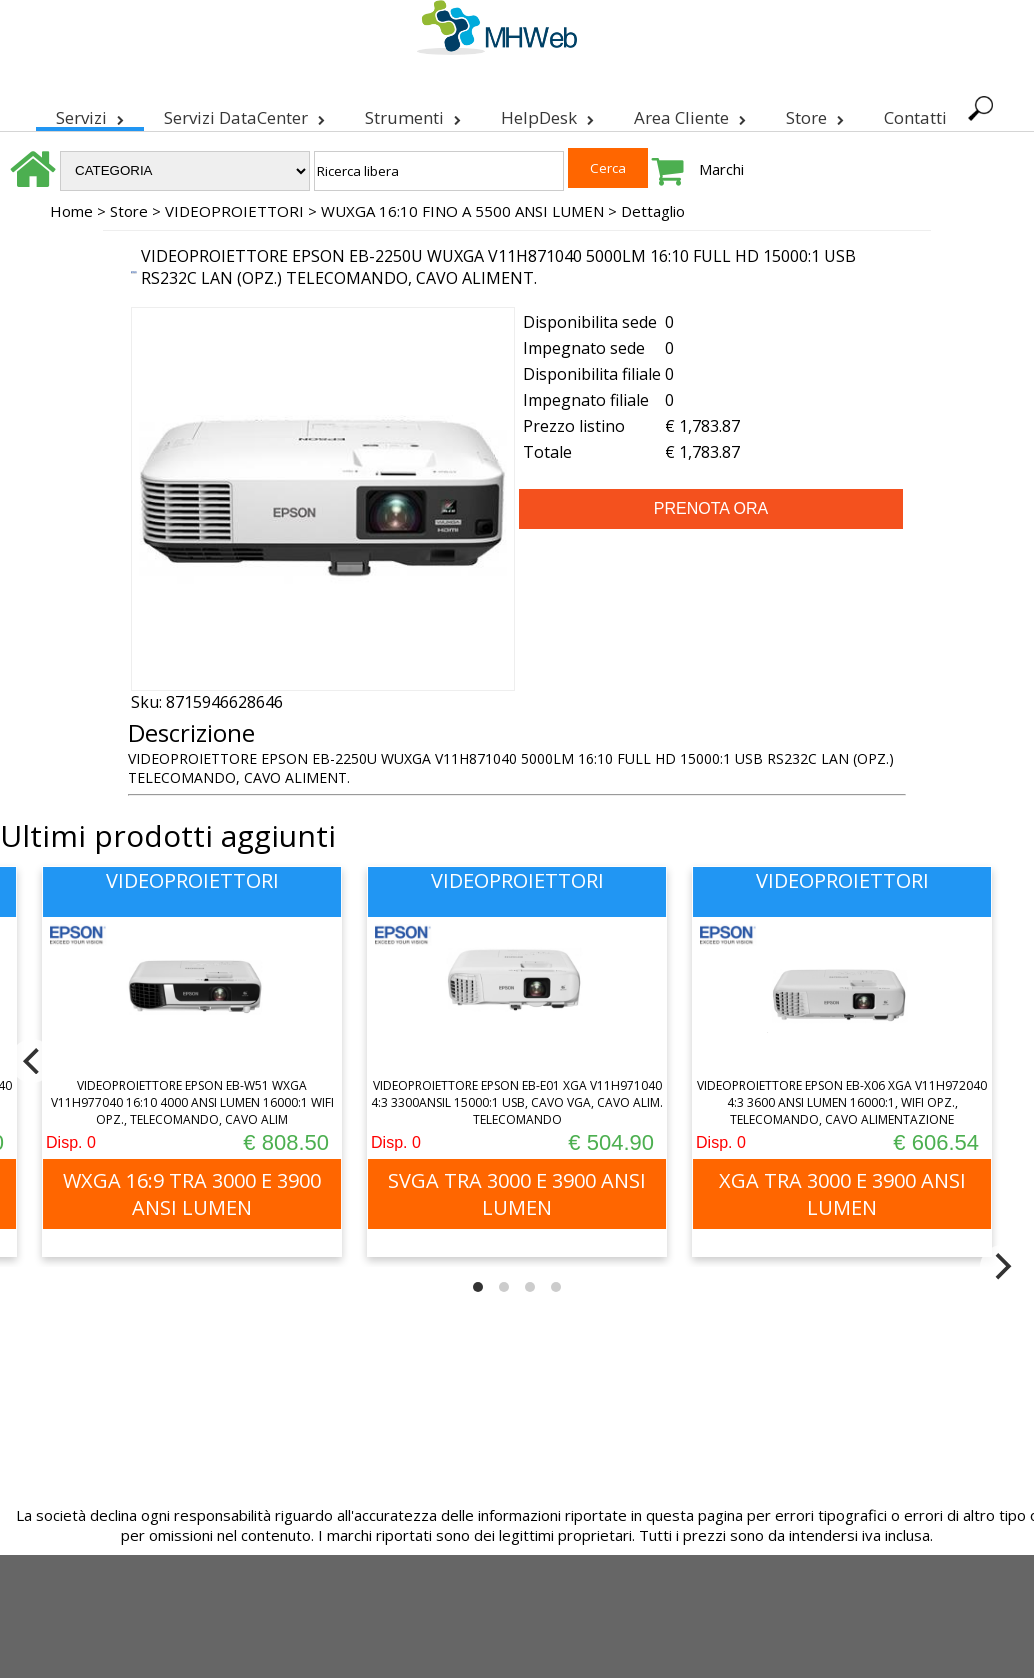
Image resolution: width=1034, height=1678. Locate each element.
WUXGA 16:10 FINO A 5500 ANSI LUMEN (462, 211)
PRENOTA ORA (711, 508)
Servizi (90, 114)
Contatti (915, 117)
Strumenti (413, 114)
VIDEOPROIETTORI (234, 211)
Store (815, 114)
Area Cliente (690, 114)
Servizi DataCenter (244, 114)
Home (71, 211)
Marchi (721, 169)
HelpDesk (547, 114)
